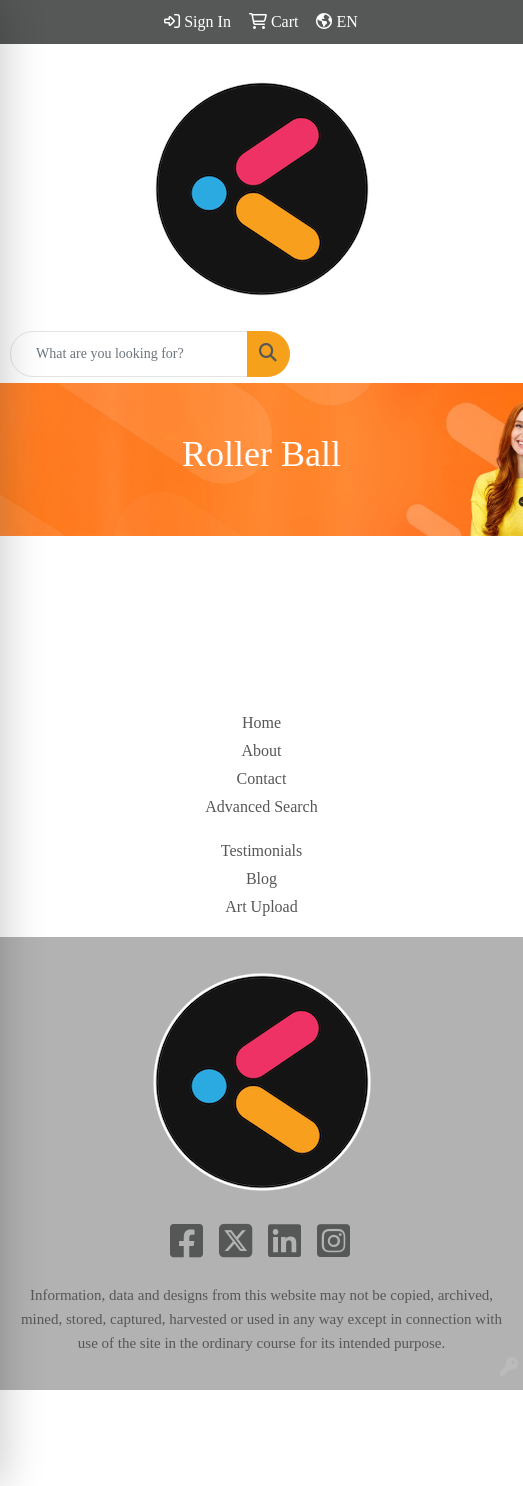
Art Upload (261, 906)
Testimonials (262, 850)
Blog (261, 878)
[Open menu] (483, 354)
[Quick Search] (129, 354)
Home (261, 722)
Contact (262, 778)
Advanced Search (261, 806)
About (262, 750)
